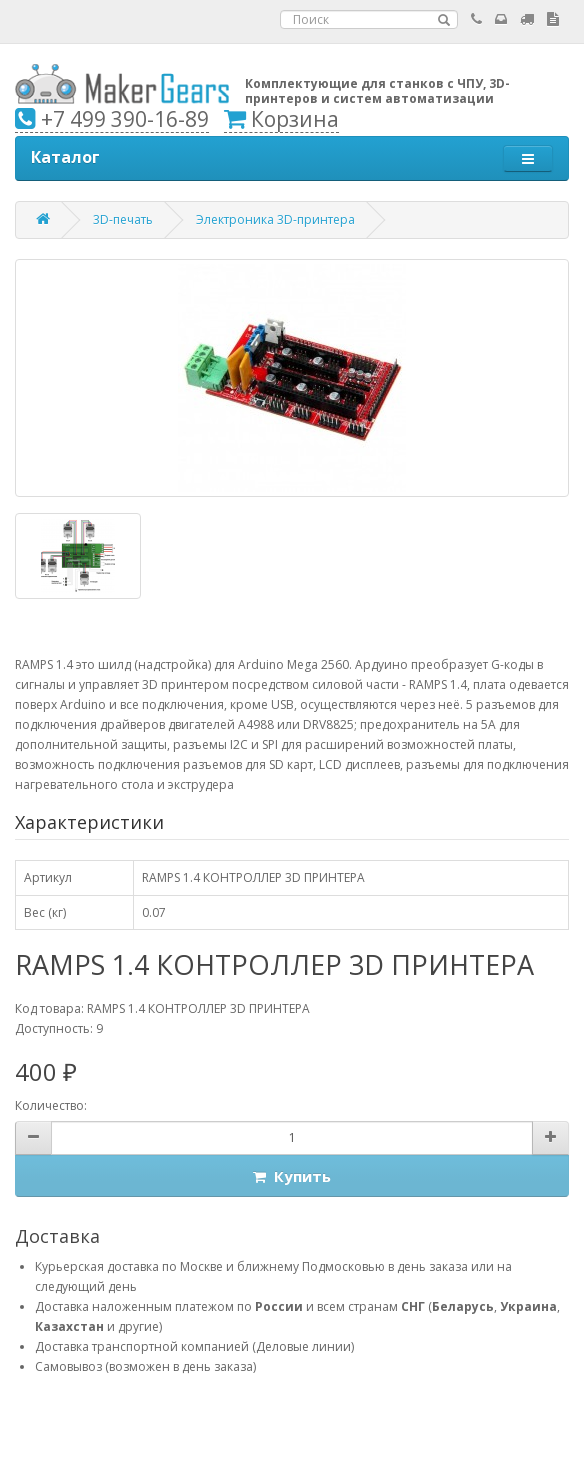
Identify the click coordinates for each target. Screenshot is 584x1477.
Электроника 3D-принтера (275, 219)
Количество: (51, 1105)
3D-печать (123, 219)
